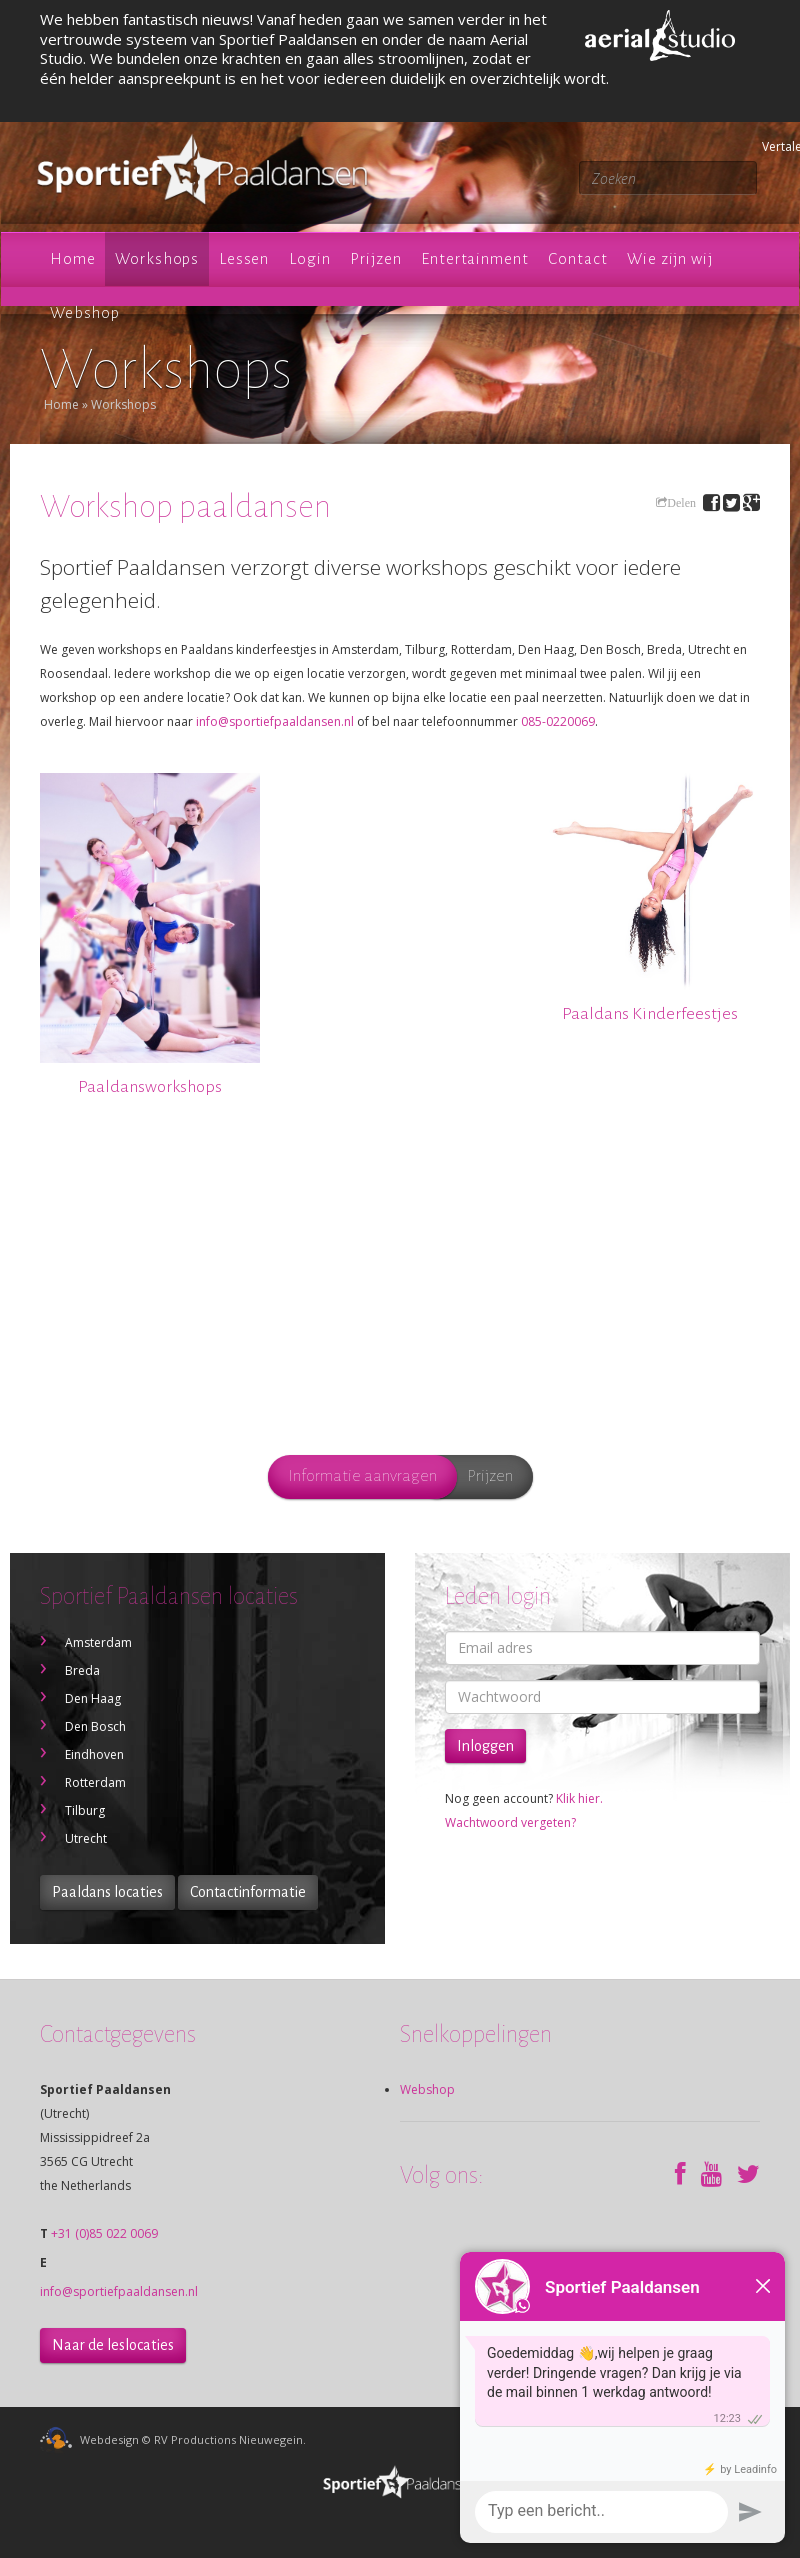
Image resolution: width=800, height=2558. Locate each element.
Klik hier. (579, 1798)
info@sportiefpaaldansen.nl (275, 721)
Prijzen (490, 1476)
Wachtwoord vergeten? (510, 1822)
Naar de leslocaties (113, 2345)
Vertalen (765, 146)
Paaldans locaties (107, 1892)
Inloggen (485, 1746)
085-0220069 (558, 721)
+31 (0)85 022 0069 (104, 2233)
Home (61, 404)
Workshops (123, 404)
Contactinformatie (248, 1892)
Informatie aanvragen (362, 1476)
